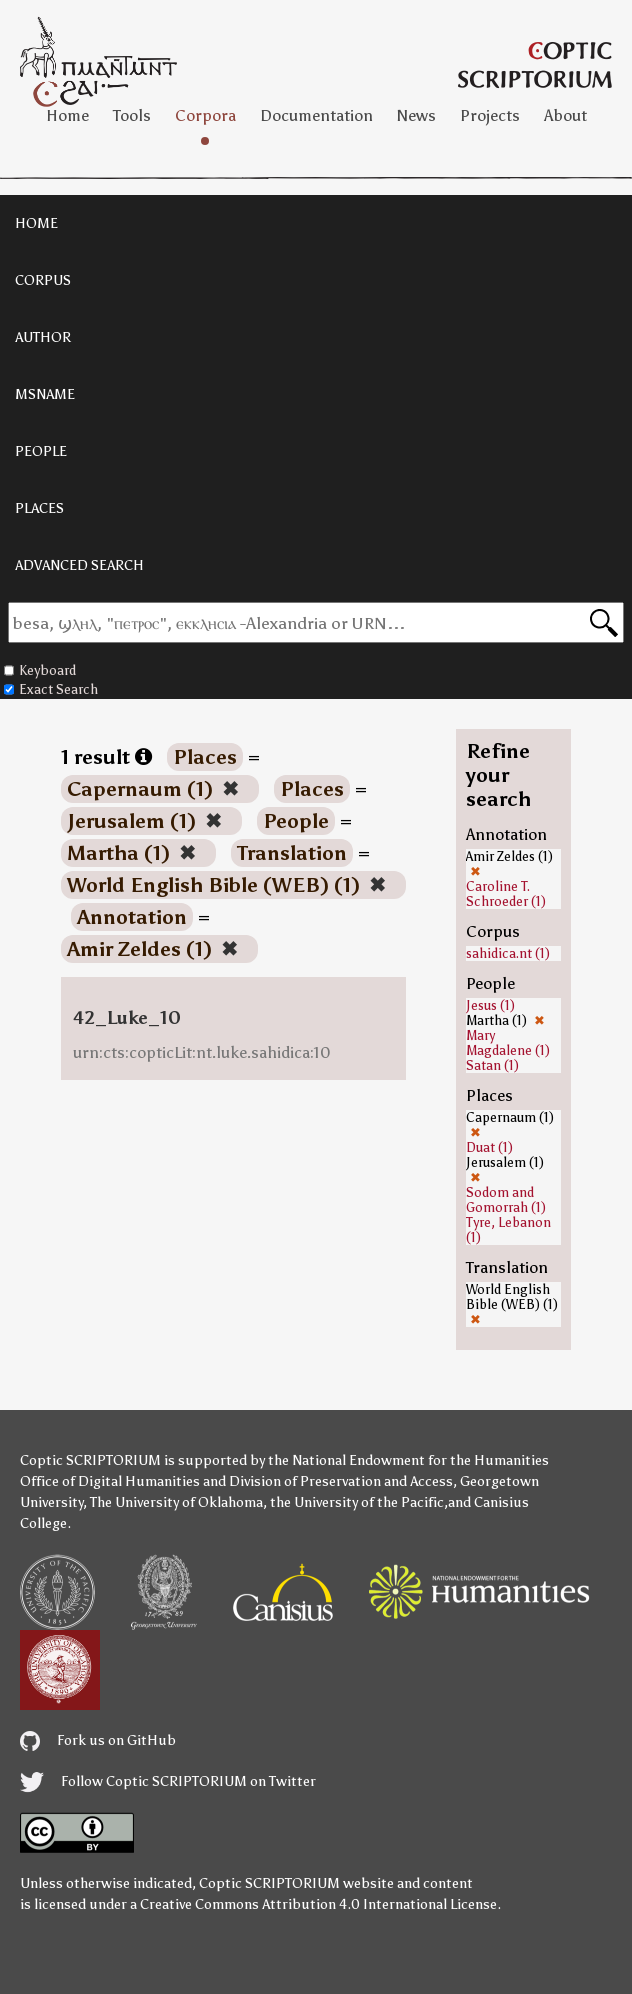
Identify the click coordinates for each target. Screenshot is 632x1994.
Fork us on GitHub (98, 1740)
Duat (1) (489, 1147)
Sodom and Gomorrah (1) (506, 1200)
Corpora (205, 115)
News (416, 115)
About (565, 115)
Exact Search (51, 689)
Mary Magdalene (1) (508, 1043)
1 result (106, 757)
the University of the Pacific (357, 1502)
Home (67, 115)
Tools (132, 115)
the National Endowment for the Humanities (408, 1460)
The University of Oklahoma (176, 1502)
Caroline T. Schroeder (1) (506, 894)
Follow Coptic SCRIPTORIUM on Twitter (168, 1781)
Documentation (316, 115)
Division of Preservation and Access (341, 1481)
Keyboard (40, 670)
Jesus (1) (490, 1005)
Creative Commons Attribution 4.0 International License (318, 1904)
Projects (490, 115)
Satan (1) (492, 1065)
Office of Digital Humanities (110, 1481)
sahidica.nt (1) (508, 953)
